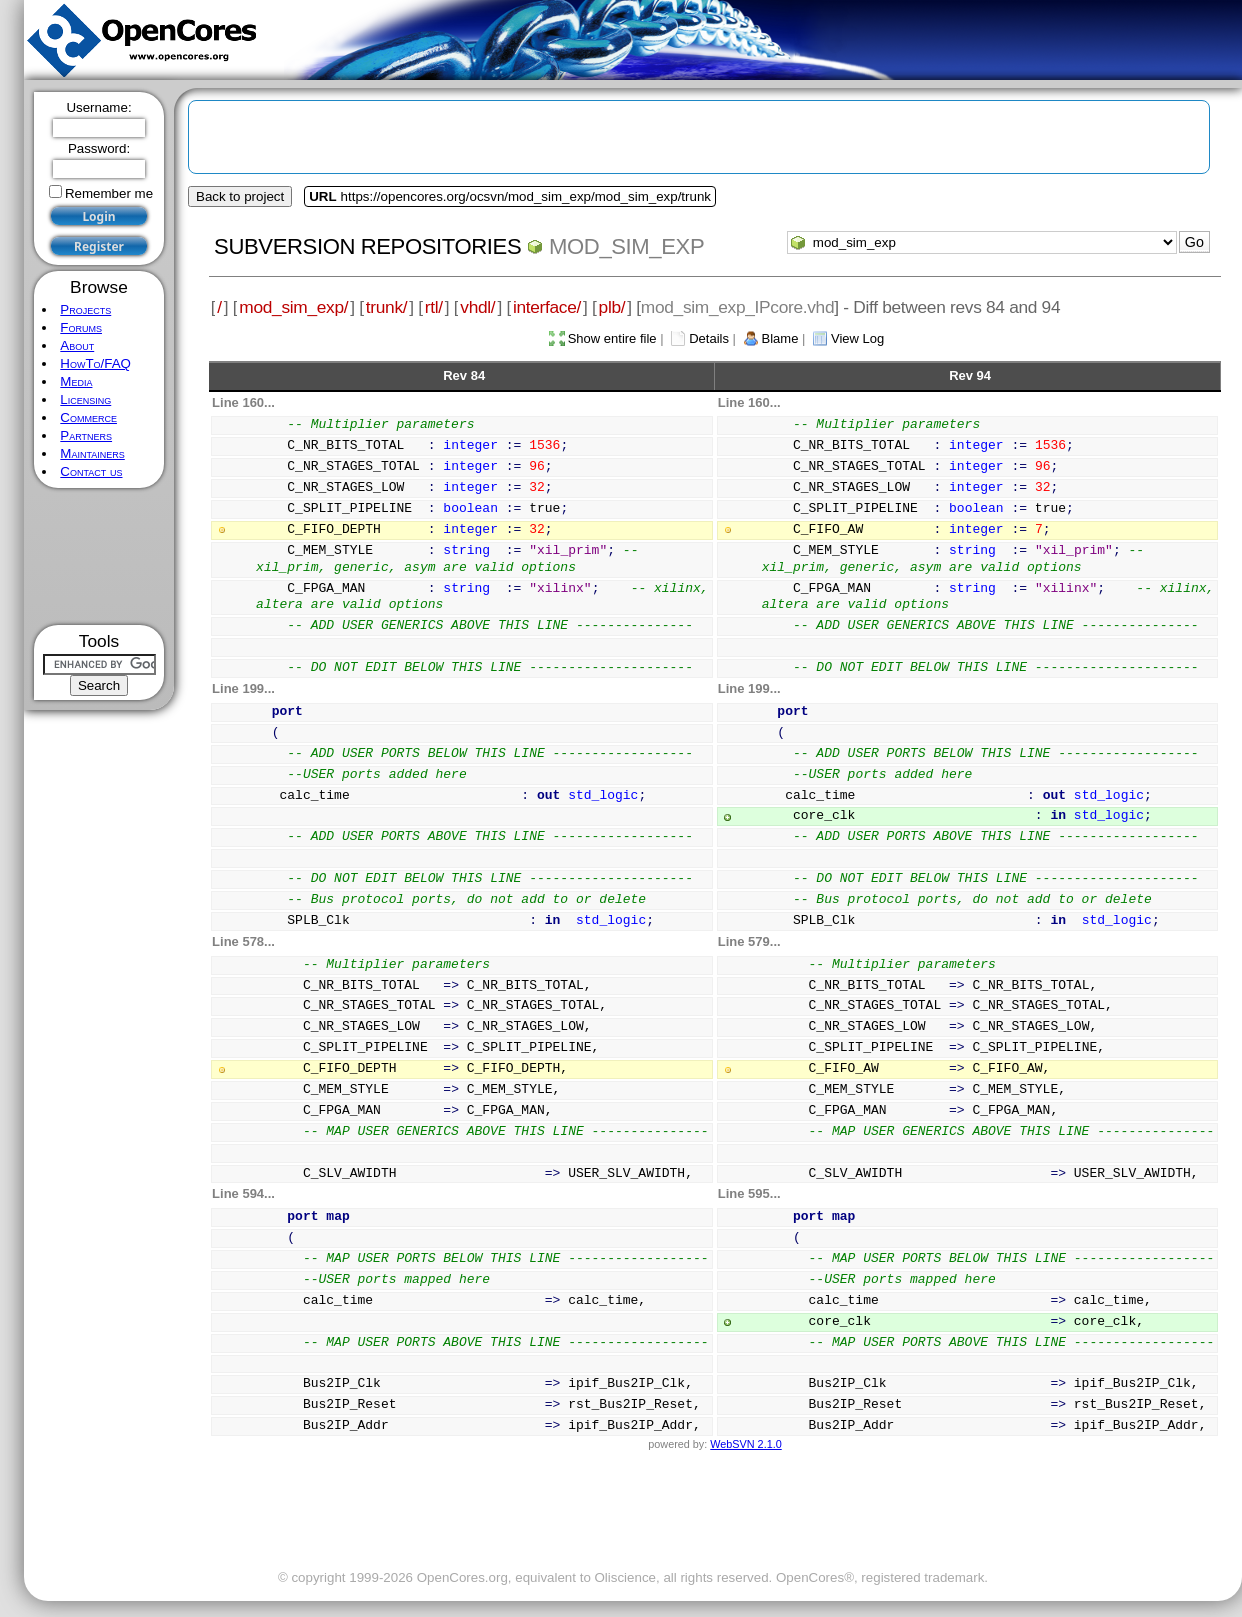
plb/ (612, 307)
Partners (86, 435)
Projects (85, 309)
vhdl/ (477, 307)
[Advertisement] (99, 556)
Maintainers (92, 453)
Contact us (91, 471)
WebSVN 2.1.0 (745, 1444)
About (77, 345)
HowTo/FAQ (95, 363)
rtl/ (434, 307)
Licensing (85, 399)
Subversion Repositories (367, 246)
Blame (780, 338)
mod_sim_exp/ (293, 307)
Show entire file (612, 338)
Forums (81, 327)
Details (709, 338)
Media (76, 381)
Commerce (88, 417)
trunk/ (386, 307)
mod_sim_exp (626, 246)
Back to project (240, 196)
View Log (857, 338)
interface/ (547, 307)
